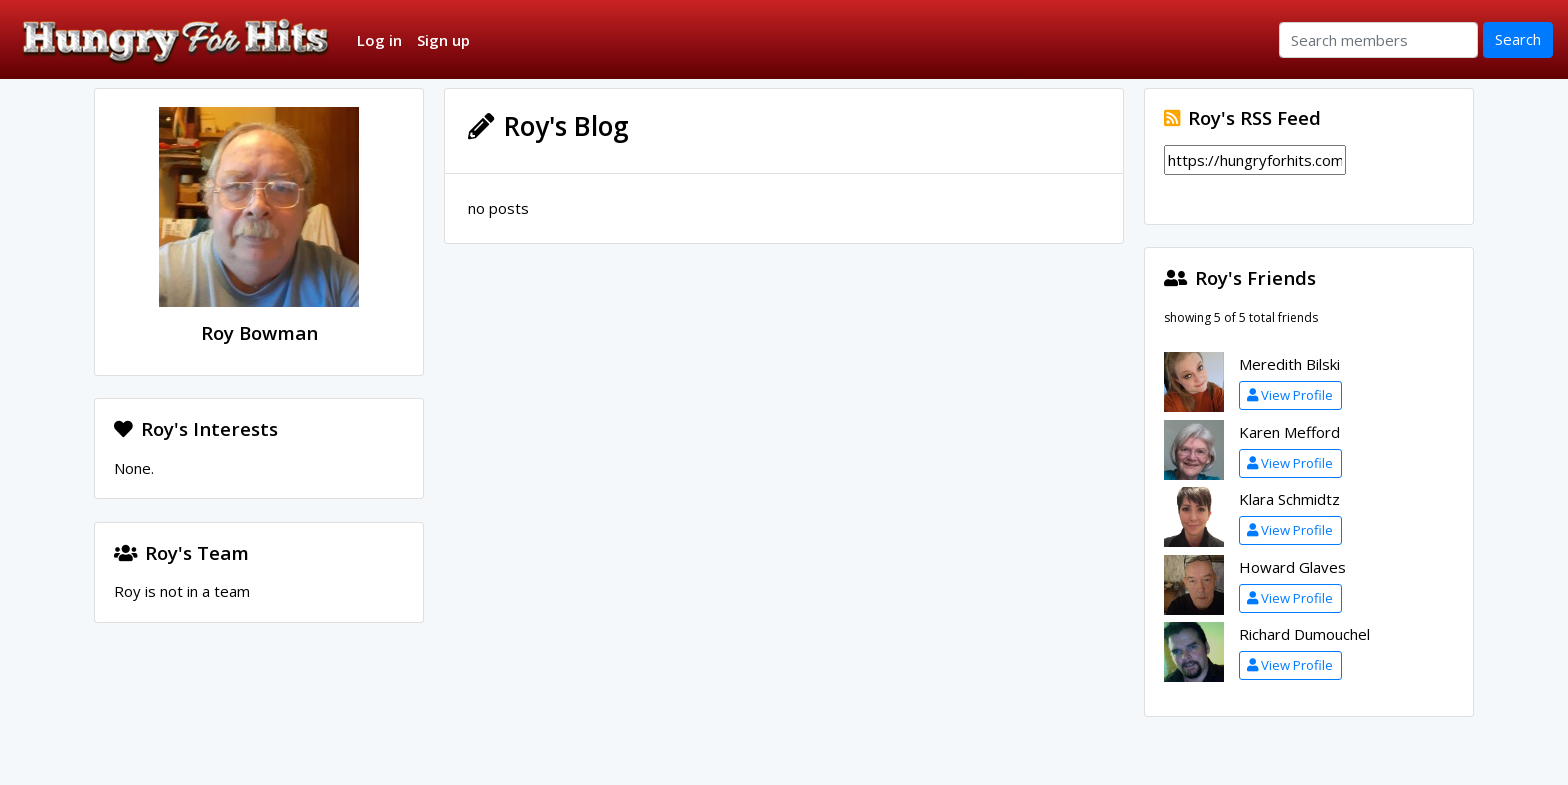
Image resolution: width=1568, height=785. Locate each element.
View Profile (1290, 395)
